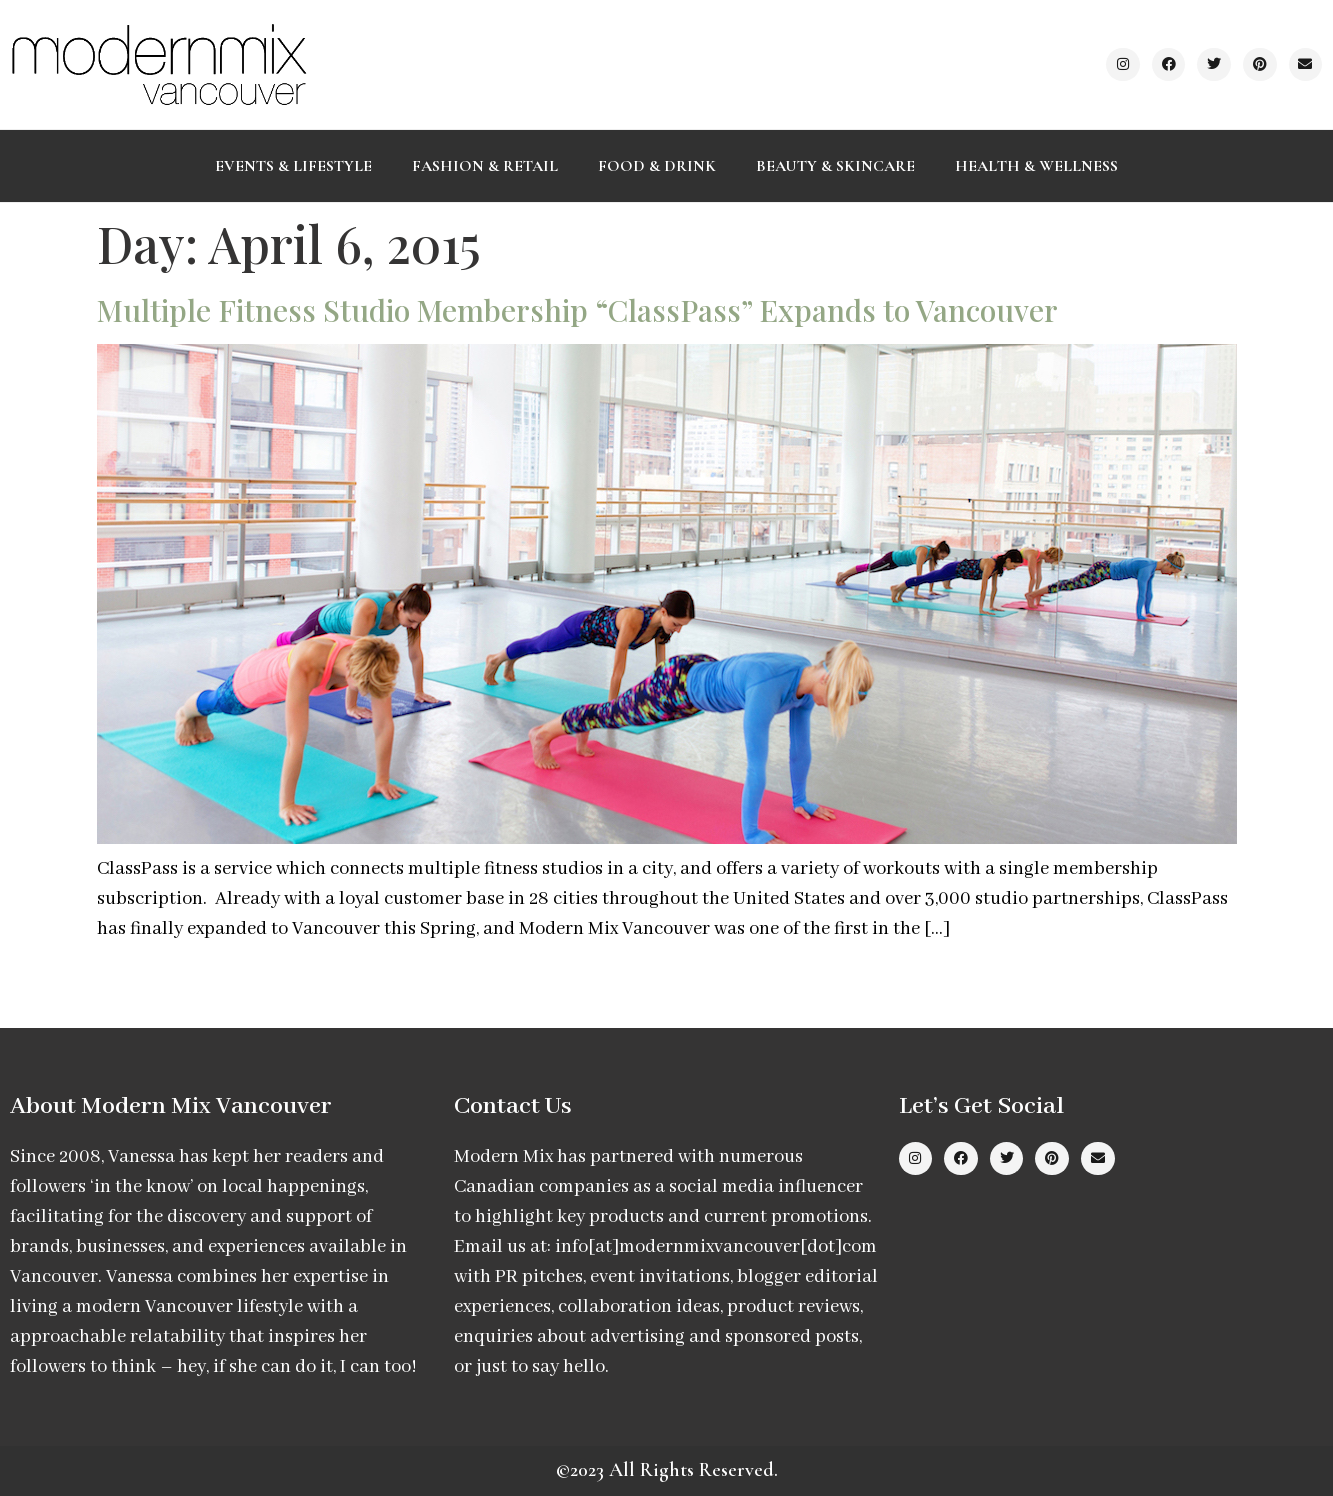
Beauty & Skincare (835, 166)
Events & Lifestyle (293, 166)
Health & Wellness (1036, 166)
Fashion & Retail (485, 166)
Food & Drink (657, 166)
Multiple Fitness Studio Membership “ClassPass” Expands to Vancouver (577, 310)
